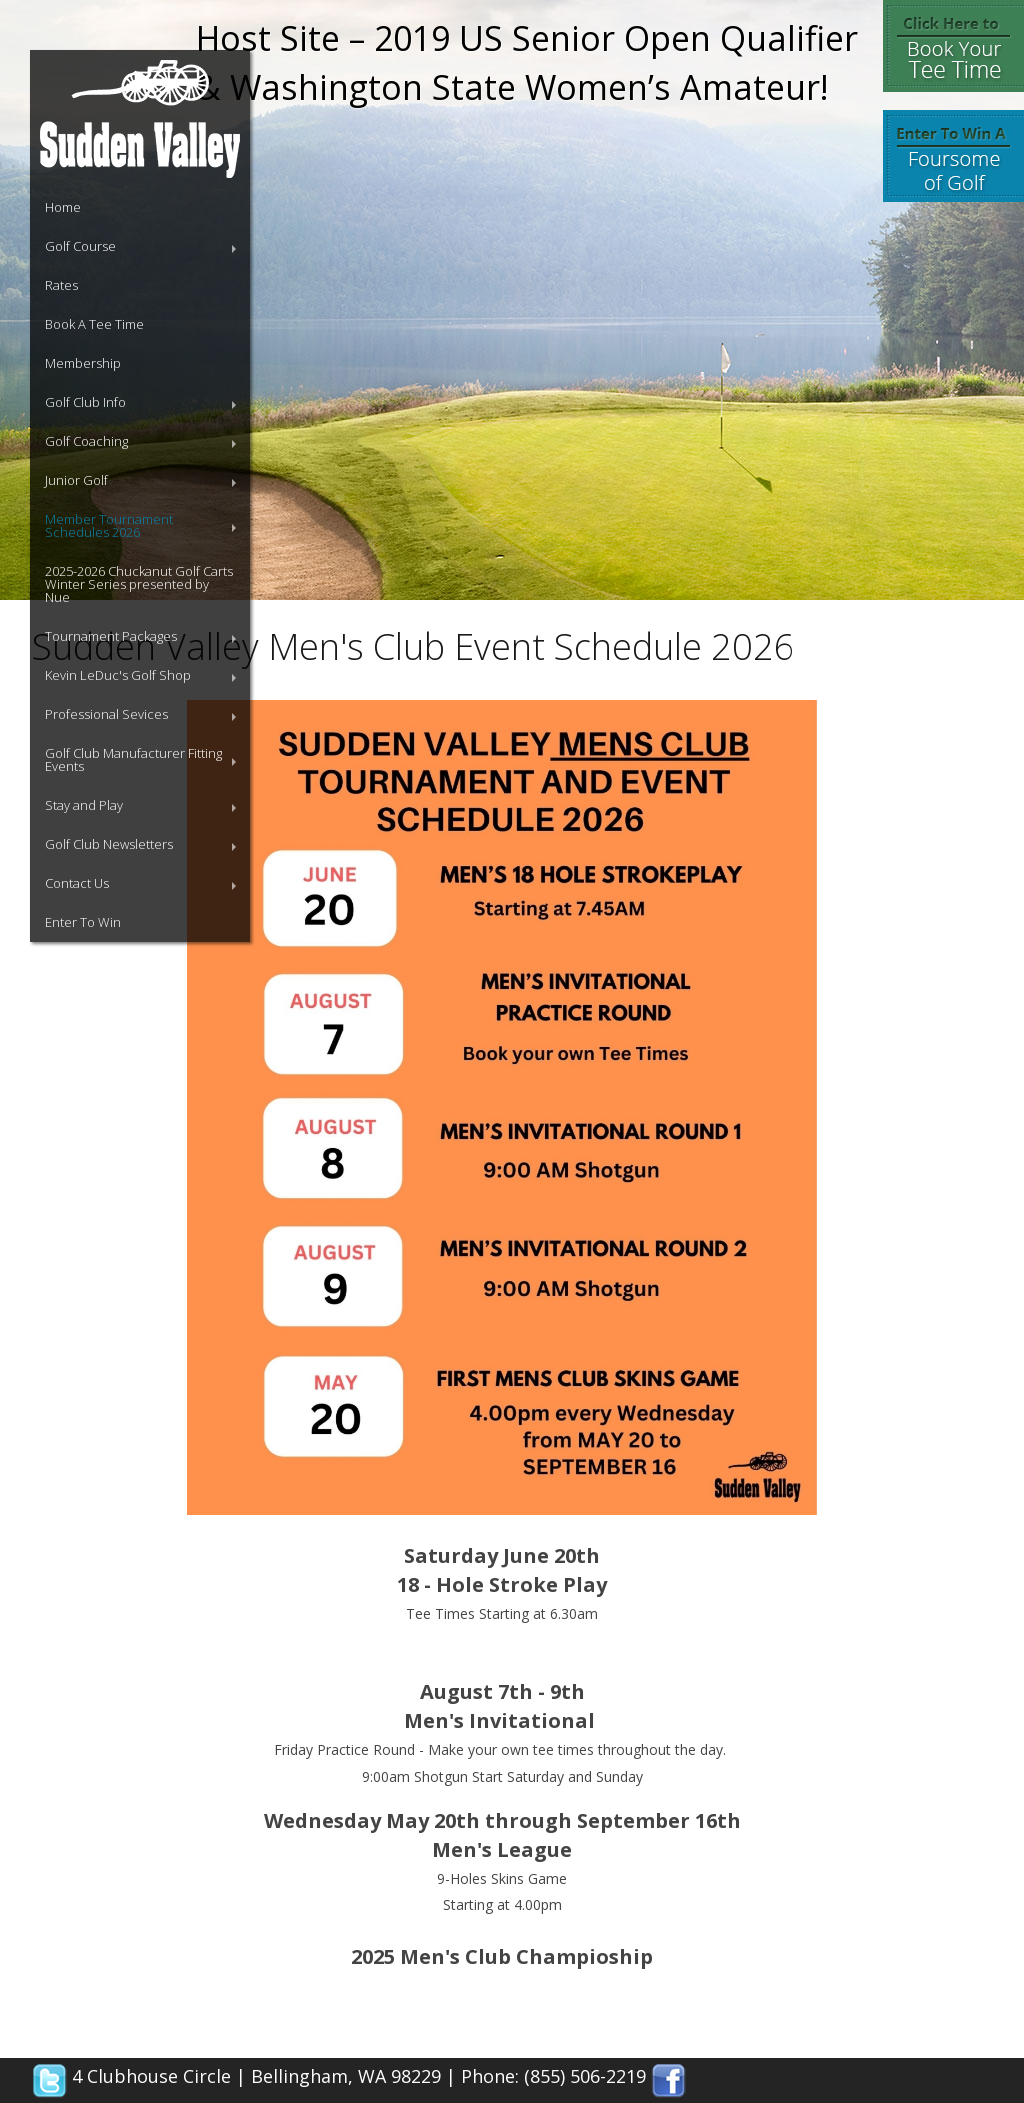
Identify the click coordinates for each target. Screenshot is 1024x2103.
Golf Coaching (86, 441)
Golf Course (80, 246)
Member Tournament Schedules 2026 (109, 525)
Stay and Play (84, 805)
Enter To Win (83, 922)
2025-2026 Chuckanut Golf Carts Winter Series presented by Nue (139, 584)
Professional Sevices (106, 714)
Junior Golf (76, 480)
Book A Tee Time (94, 324)
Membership (83, 363)
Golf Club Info (85, 402)
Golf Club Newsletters (109, 844)
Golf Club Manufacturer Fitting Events (133, 759)
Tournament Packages (111, 636)
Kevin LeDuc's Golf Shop (118, 675)
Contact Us (77, 883)
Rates (61, 285)
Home (63, 207)
